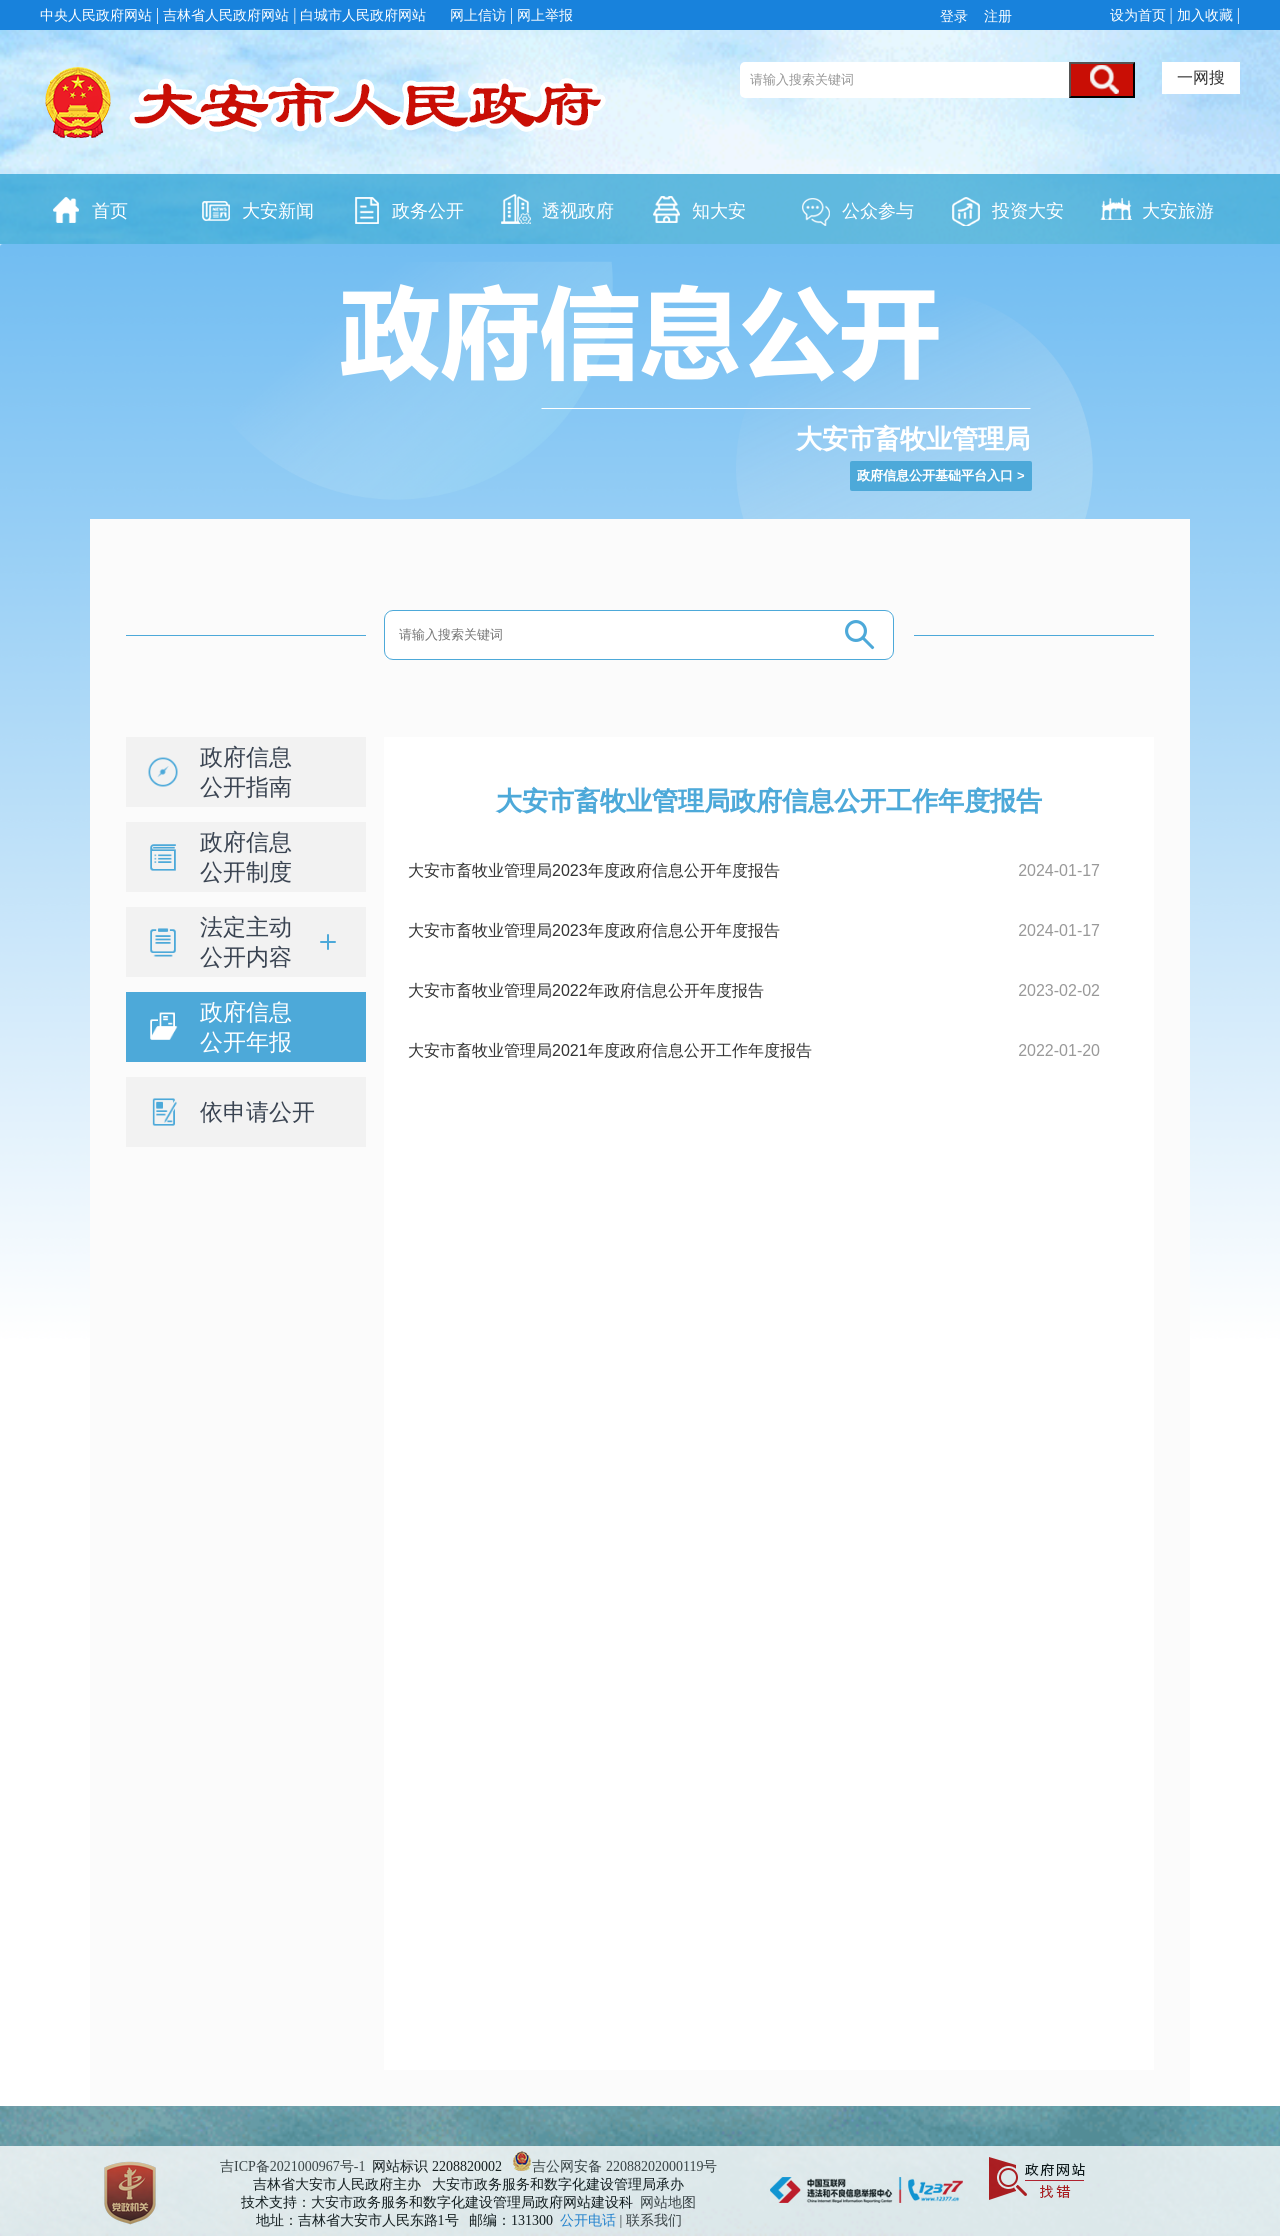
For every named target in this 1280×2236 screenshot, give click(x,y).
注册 (996, 16)
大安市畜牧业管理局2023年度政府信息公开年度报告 (594, 870)
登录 (958, 16)
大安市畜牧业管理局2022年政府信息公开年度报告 (586, 990)
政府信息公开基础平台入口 (935, 475)
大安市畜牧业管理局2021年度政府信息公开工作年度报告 (610, 1050)
